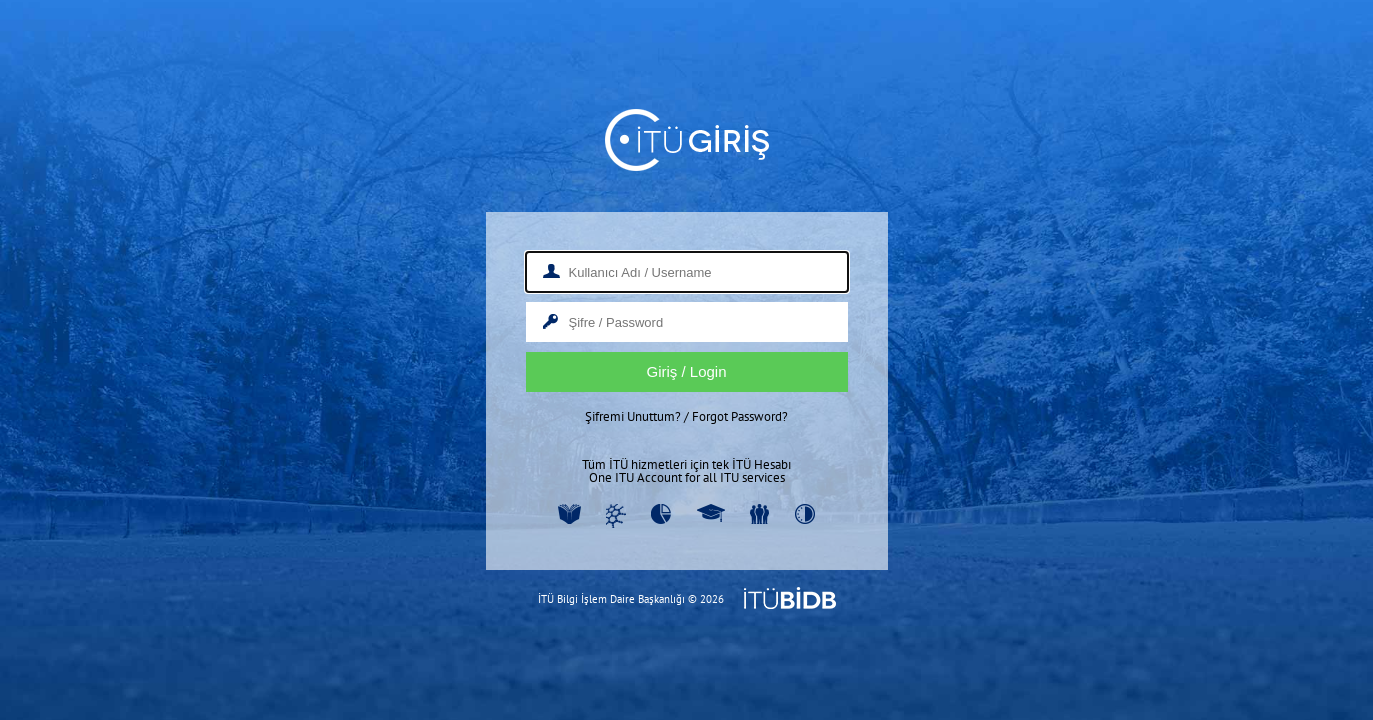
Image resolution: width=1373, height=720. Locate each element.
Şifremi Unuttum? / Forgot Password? (686, 416)
